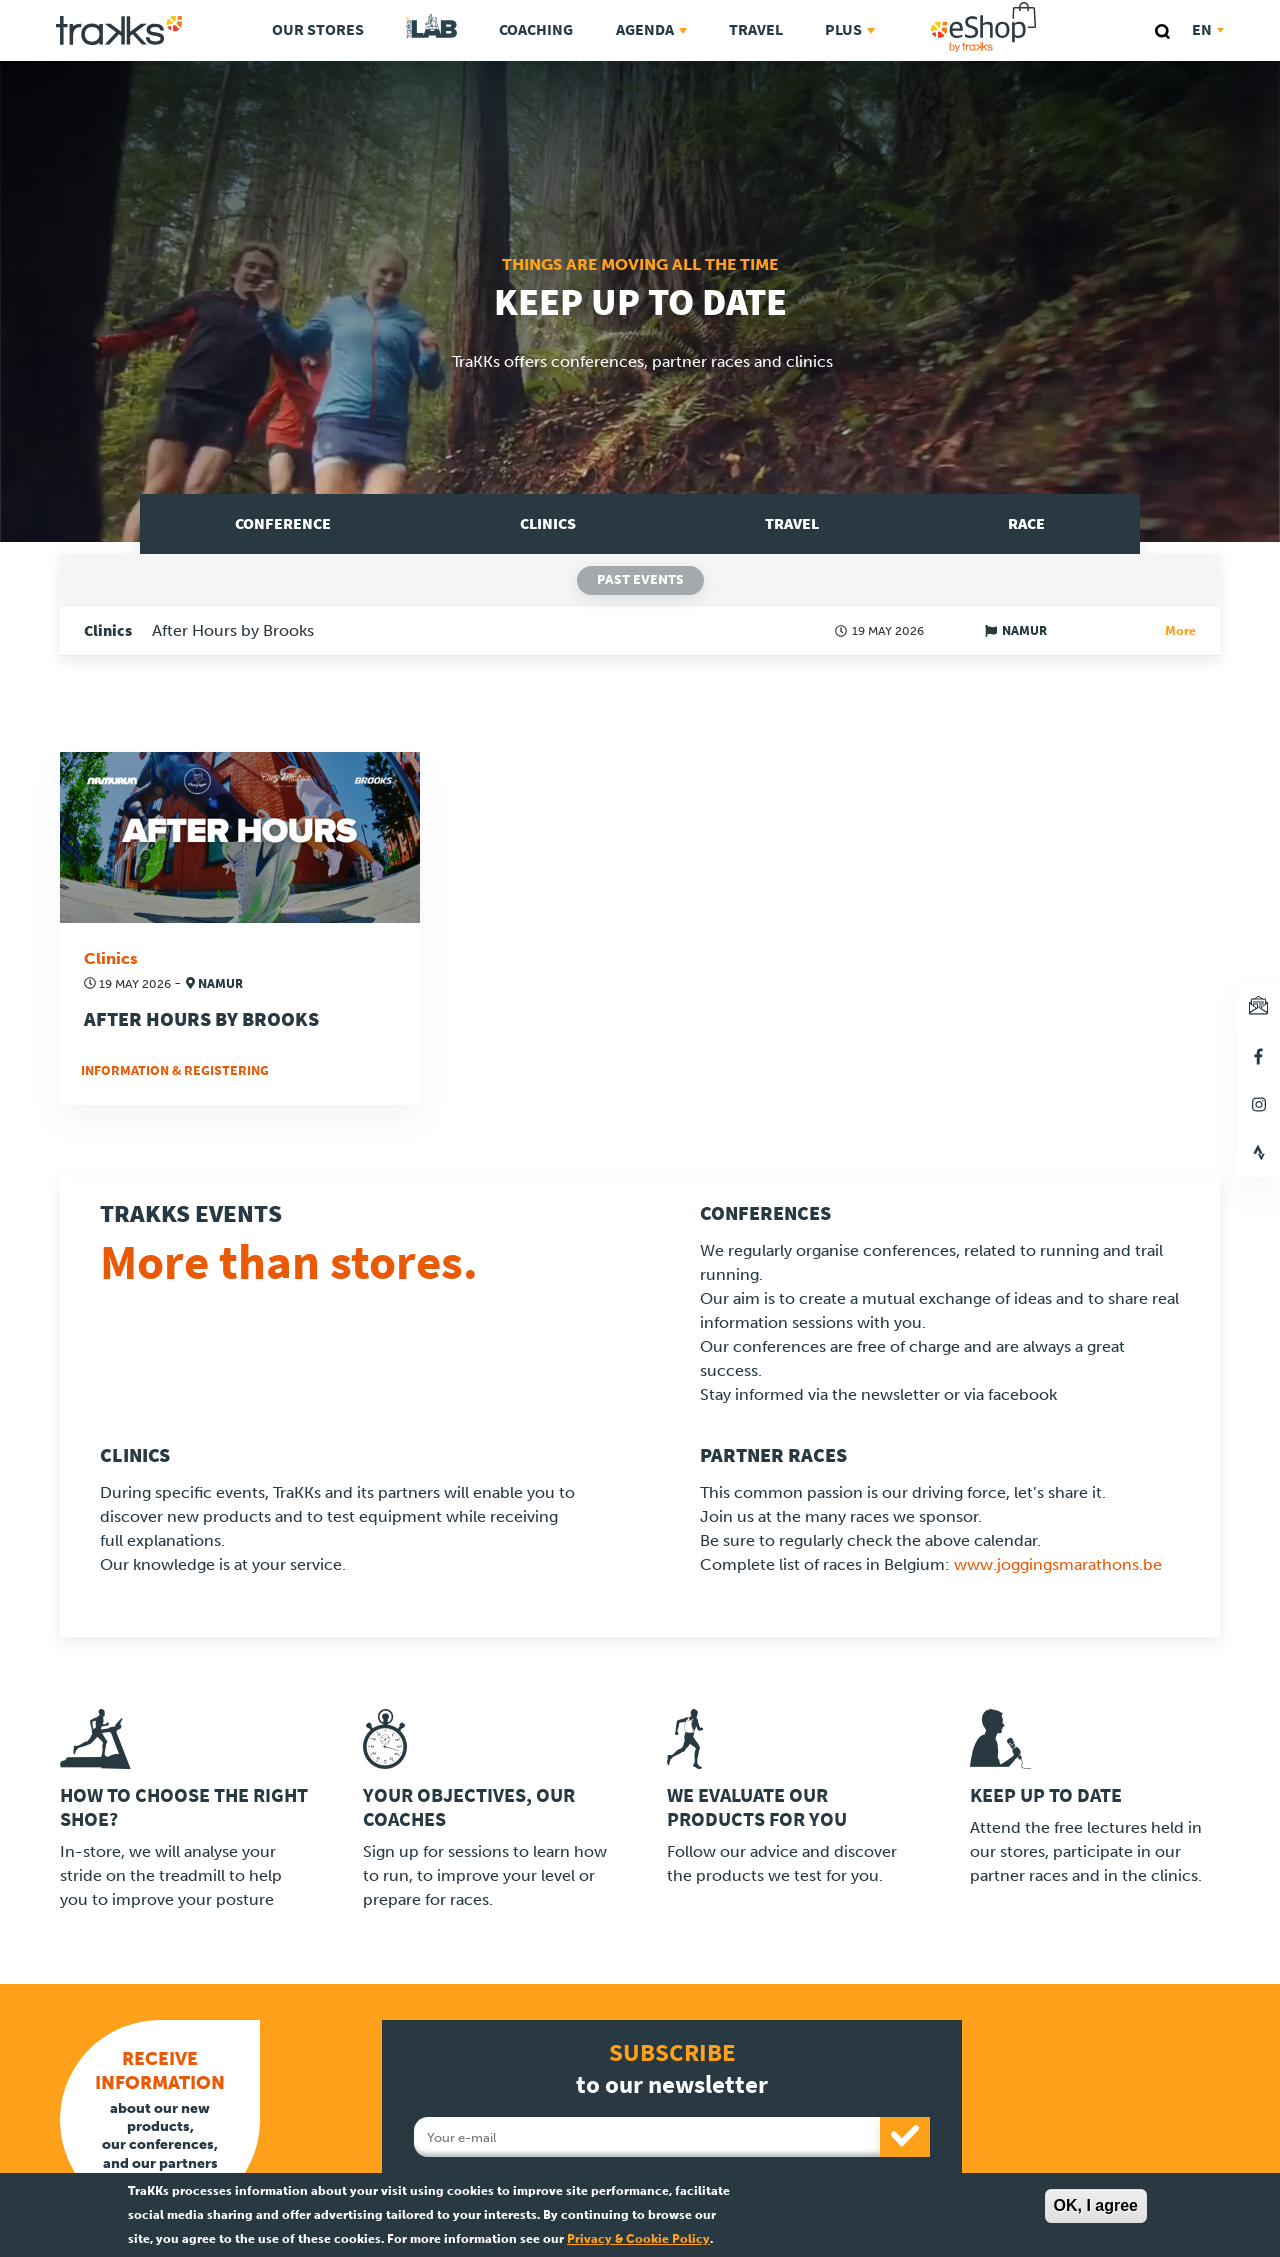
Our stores (318, 29)
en (1208, 29)
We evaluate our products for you (757, 1807)
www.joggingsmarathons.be (1058, 1564)
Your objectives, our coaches (469, 1807)
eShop (1047, 6)
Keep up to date (1046, 1795)
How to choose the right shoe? (184, 1807)
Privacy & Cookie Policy (638, 2239)
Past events (640, 579)
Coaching (536, 29)
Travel (756, 29)
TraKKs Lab (431, 27)
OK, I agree (1096, 2205)
